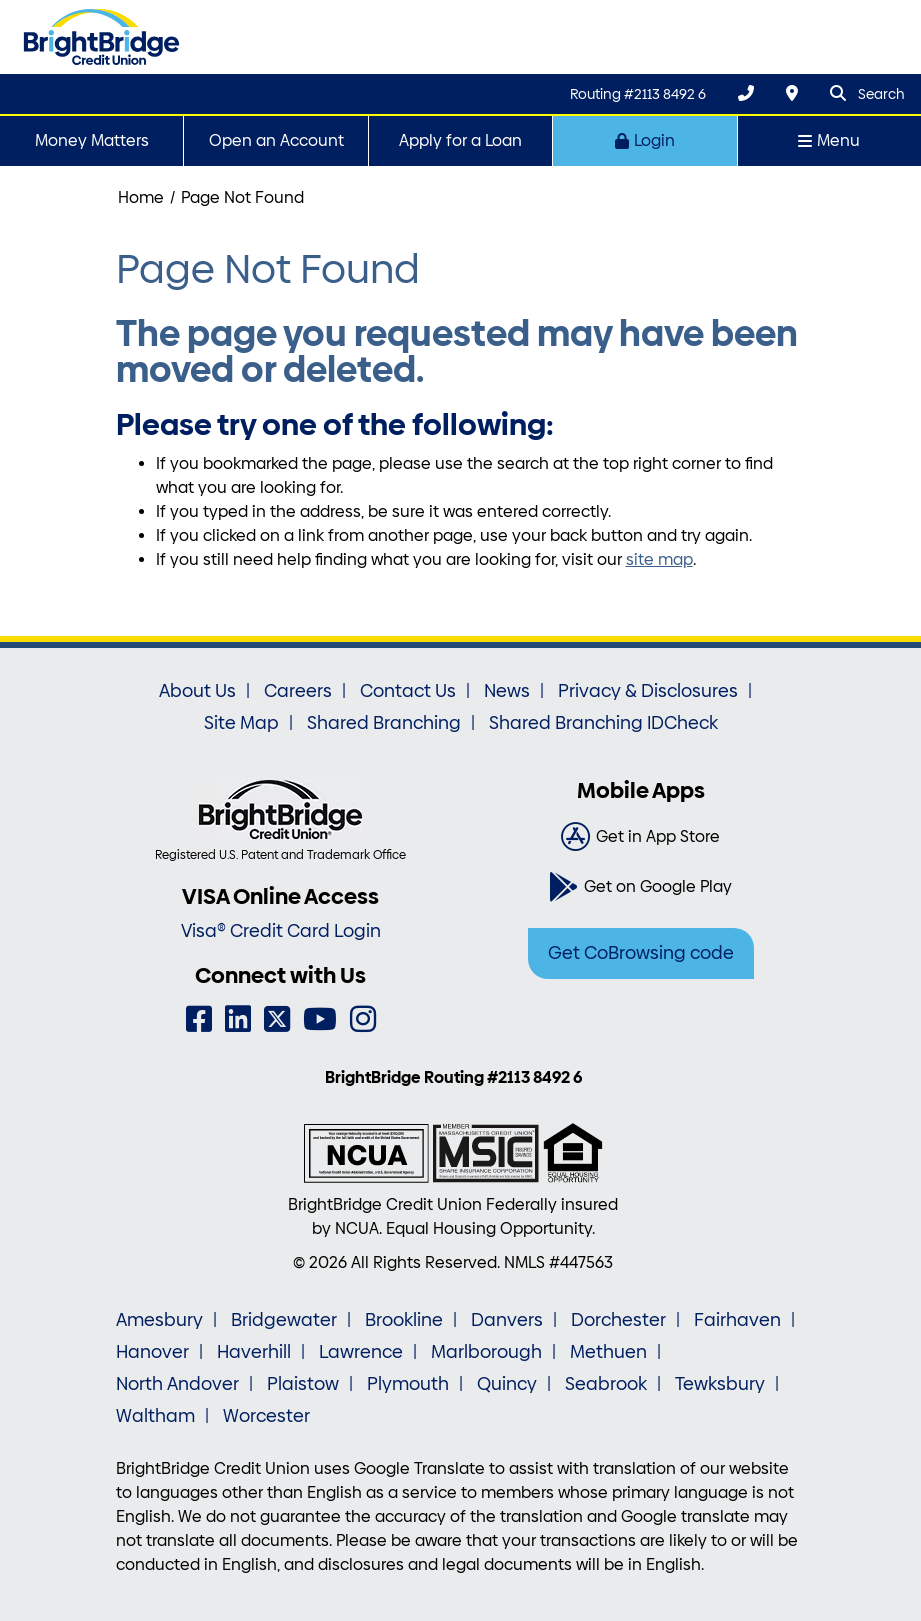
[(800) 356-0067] (746, 93)
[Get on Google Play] (641, 887)
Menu (829, 140)
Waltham (155, 1416)
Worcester (266, 1416)
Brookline (404, 1320)
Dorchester (618, 1320)
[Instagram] (363, 1019)
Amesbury (159, 1320)
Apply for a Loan (460, 140)
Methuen (608, 1352)
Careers (298, 691)
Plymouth (408, 1384)
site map (659, 559)
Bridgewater (284, 1320)
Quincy (507, 1384)
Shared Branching (384, 723)
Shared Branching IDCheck (603, 723)
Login (645, 140)
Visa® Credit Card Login (281, 931)
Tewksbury (720, 1384)
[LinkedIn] (238, 1019)
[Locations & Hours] (792, 93)
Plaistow (303, 1384)
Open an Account (276, 140)
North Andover (177, 1384)
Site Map (241, 723)
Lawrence (361, 1352)
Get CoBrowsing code (641, 953)
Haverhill (254, 1352)
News (507, 691)
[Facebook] (199, 1019)
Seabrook (606, 1384)
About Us (197, 691)
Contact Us (408, 691)
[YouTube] (320, 1019)
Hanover (152, 1352)
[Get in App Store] (641, 837)
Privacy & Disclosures (648, 691)
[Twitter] (277, 1019)
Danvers (507, 1320)
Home (141, 197)
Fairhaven (737, 1320)
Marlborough (486, 1352)
